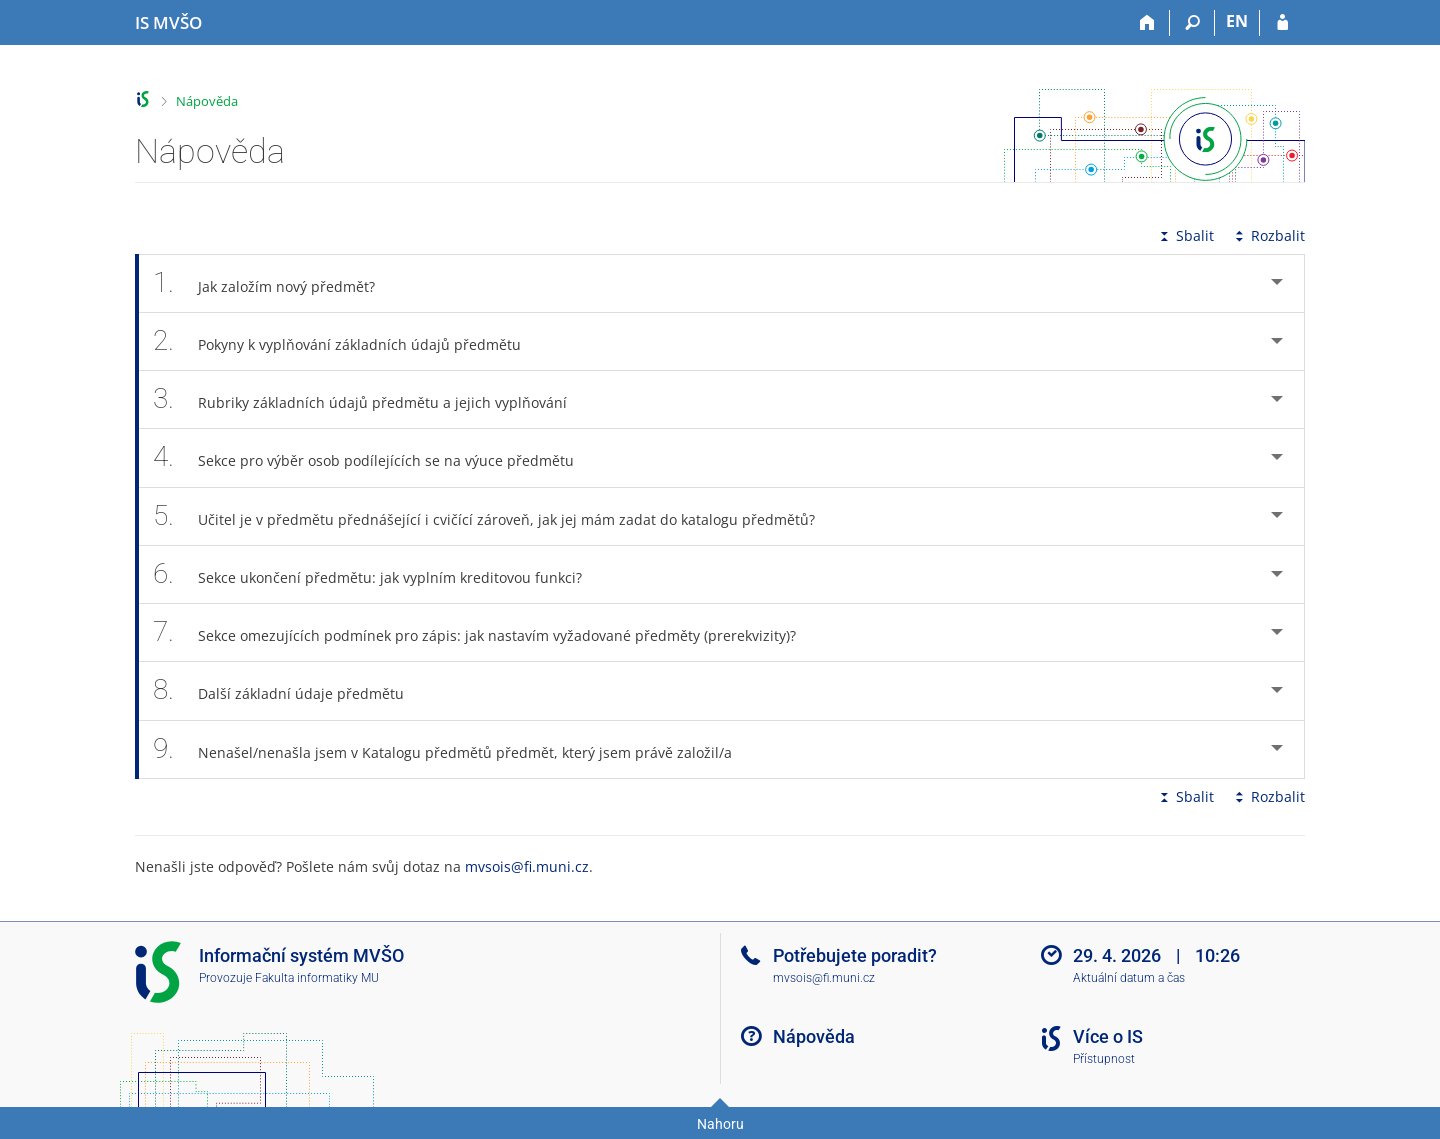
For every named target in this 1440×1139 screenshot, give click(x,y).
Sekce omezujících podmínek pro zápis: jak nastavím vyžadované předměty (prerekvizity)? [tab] (485, 632)
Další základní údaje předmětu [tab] (289, 690)
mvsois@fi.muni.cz (527, 866)
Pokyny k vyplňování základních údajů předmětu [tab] (348, 341)
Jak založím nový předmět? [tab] (275, 283)
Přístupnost (1104, 1059)
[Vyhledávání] (1192, 23)
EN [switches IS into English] (1237, 21)
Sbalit (1185, 235)
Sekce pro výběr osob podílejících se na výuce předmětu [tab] (374, 457)
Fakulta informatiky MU (317, 978)
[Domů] (1147, 23)
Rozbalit (1268, 235)
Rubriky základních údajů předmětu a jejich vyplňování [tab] (371, 399)
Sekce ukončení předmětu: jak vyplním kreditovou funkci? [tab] (378, 574)
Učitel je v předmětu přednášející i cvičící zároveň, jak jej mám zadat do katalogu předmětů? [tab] (495, 516)
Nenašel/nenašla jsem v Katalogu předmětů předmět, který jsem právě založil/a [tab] (453, 749)
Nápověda (207, 101)
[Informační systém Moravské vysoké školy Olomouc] (168, 23)
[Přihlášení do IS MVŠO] (1282, 23)
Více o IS (1108, 1036)
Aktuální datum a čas (1129, 978)
